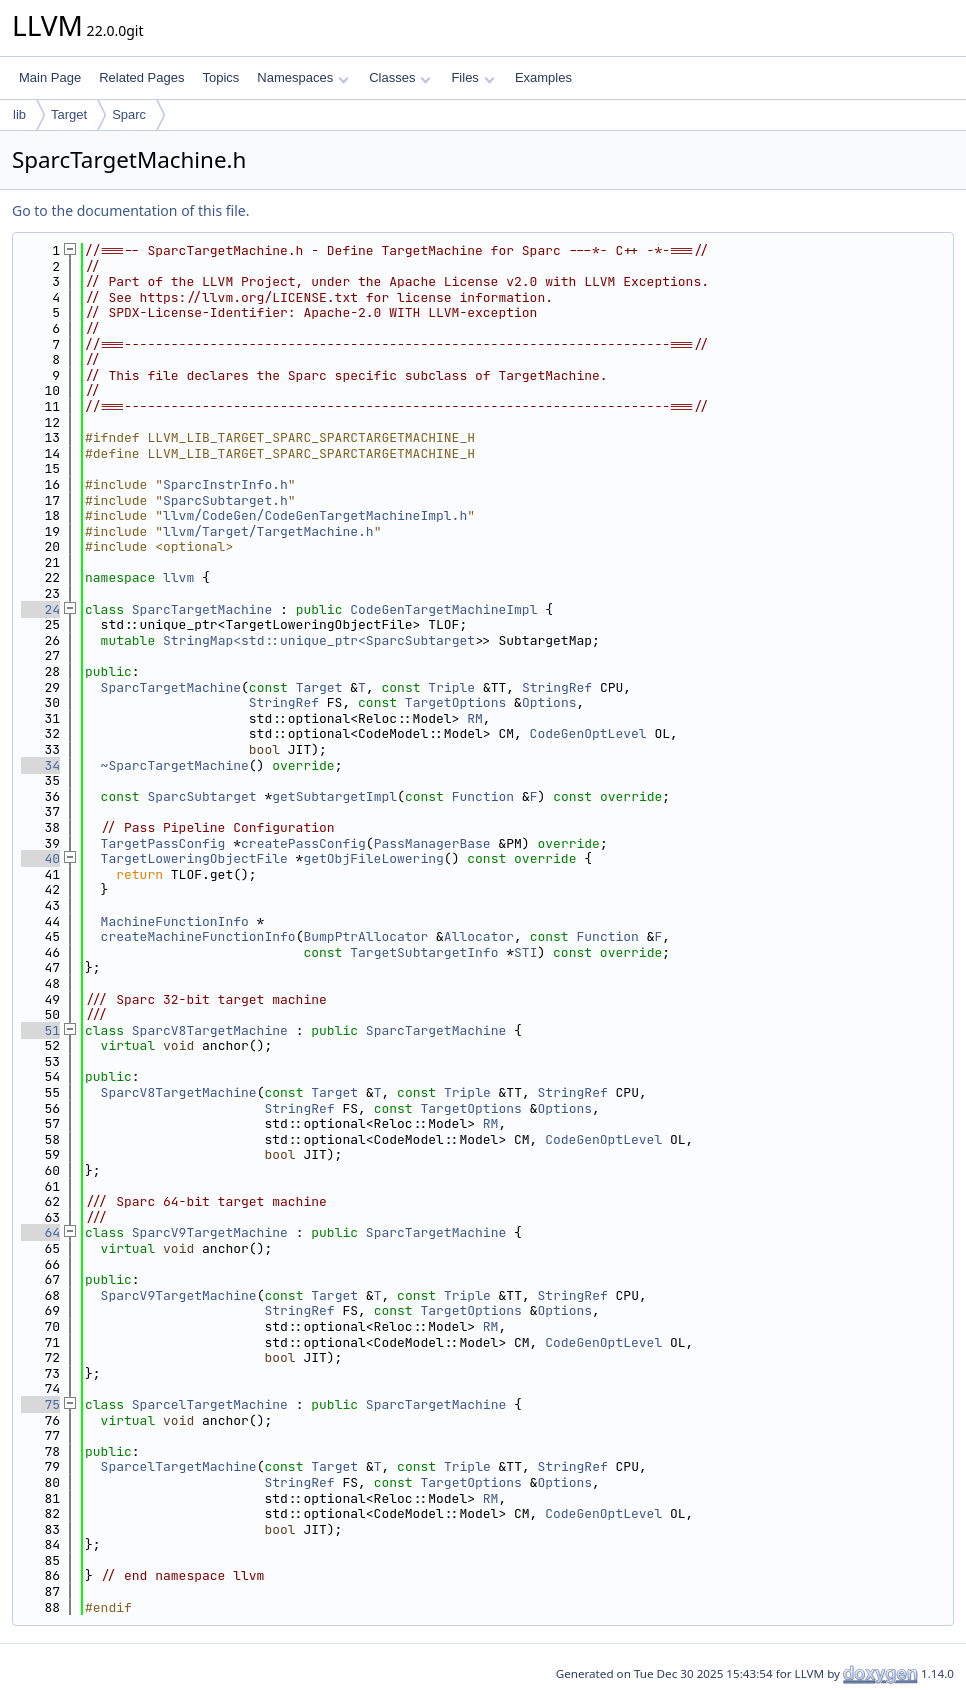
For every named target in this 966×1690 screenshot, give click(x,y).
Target (69, 114)
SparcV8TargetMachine (210, 1030)
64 (40, 1232)
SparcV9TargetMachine (210, 1232)
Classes (400, 77)
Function (483, 796)
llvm (178, 577)
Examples (543, 77)
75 (40, 1404)
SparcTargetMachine (202, 609)
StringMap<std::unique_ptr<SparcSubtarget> (323, 640)
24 (40, 609)
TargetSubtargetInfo (424, 952)
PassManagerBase (432, 843)
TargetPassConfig (163, 843)
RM (475, 718)
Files (472, 77)
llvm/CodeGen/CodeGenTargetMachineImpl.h (315, 515)
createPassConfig (303, 843)
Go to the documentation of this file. (130, 210)
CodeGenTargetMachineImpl (443, 609)
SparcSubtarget (201, 796)
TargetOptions (455, 702)
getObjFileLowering (373, 858)
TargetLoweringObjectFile (194, 858)
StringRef (557, 687)
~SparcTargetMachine (175, 765)
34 (40, 765)
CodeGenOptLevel (588, 733)
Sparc (129, 114)
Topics (220, 77)
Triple (451, 687)
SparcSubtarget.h (225, 500)
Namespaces (302, 77)
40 (40, 858)
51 (40, 1030)
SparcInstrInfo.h (225, 484)
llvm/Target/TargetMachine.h (268, 531)
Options (549, 702)
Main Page (50, 77)
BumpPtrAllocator (365, 936)
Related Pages (141, 77)
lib (19, 114)
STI (525, 952)
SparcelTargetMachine (210, 1404)
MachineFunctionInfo (175, 921)
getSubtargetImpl (334, 796)
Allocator (479, 936)
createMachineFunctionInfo (198, 936)
